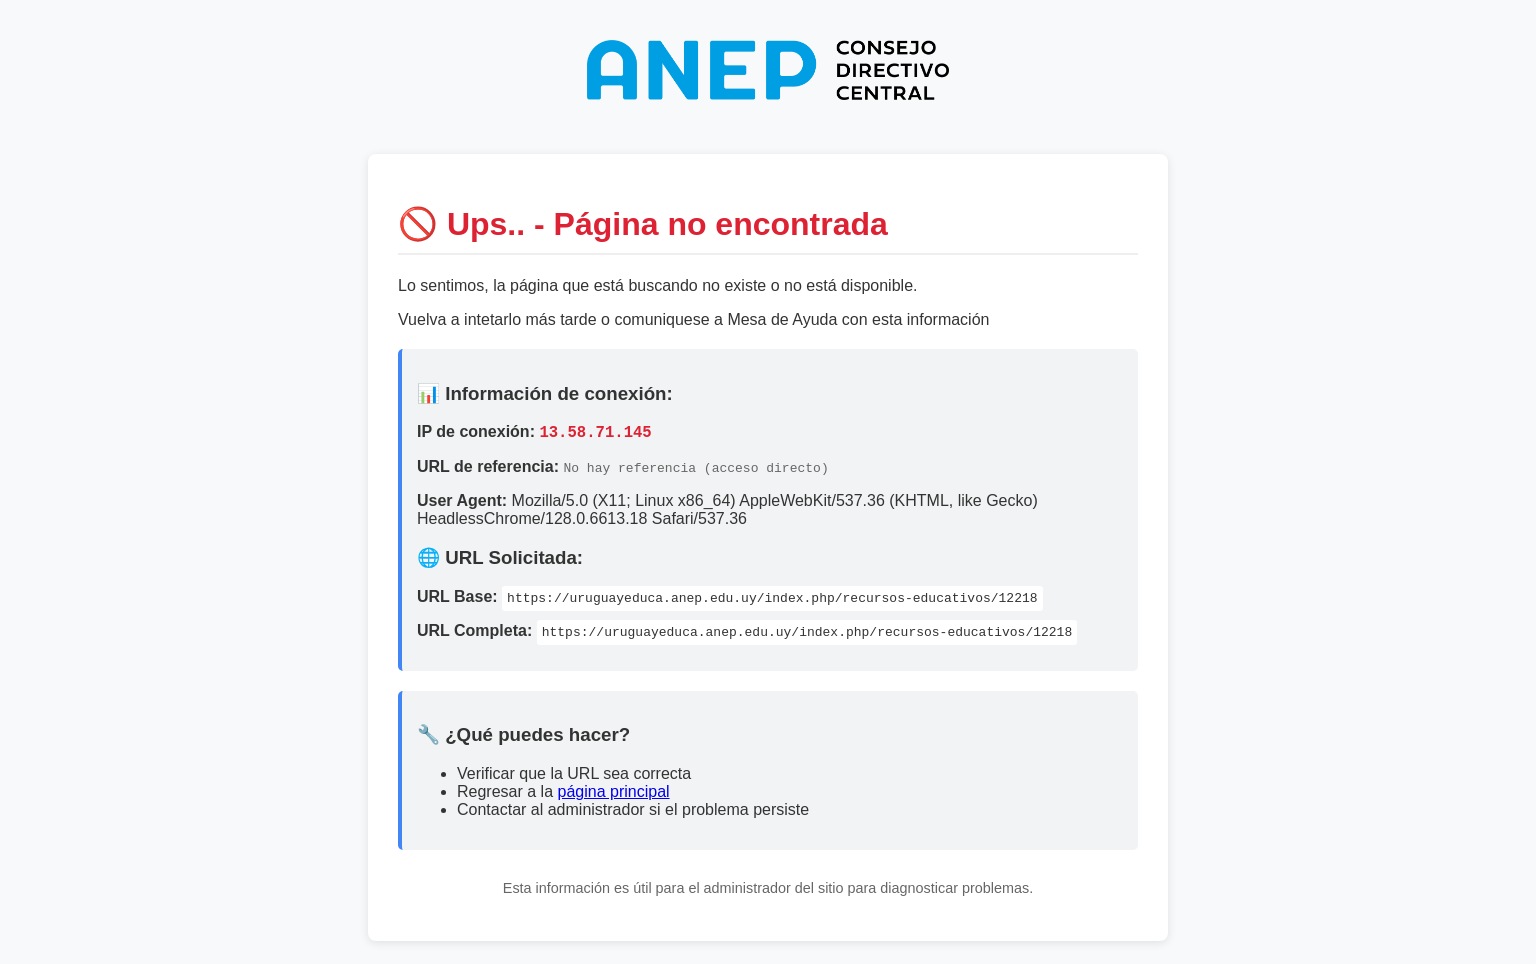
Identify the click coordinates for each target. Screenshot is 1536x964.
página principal (614, 794)
